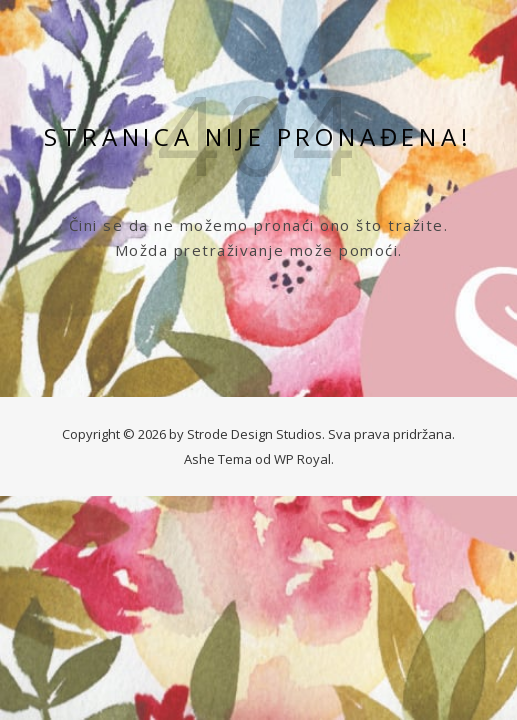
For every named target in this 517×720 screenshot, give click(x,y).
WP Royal (302, 459)
